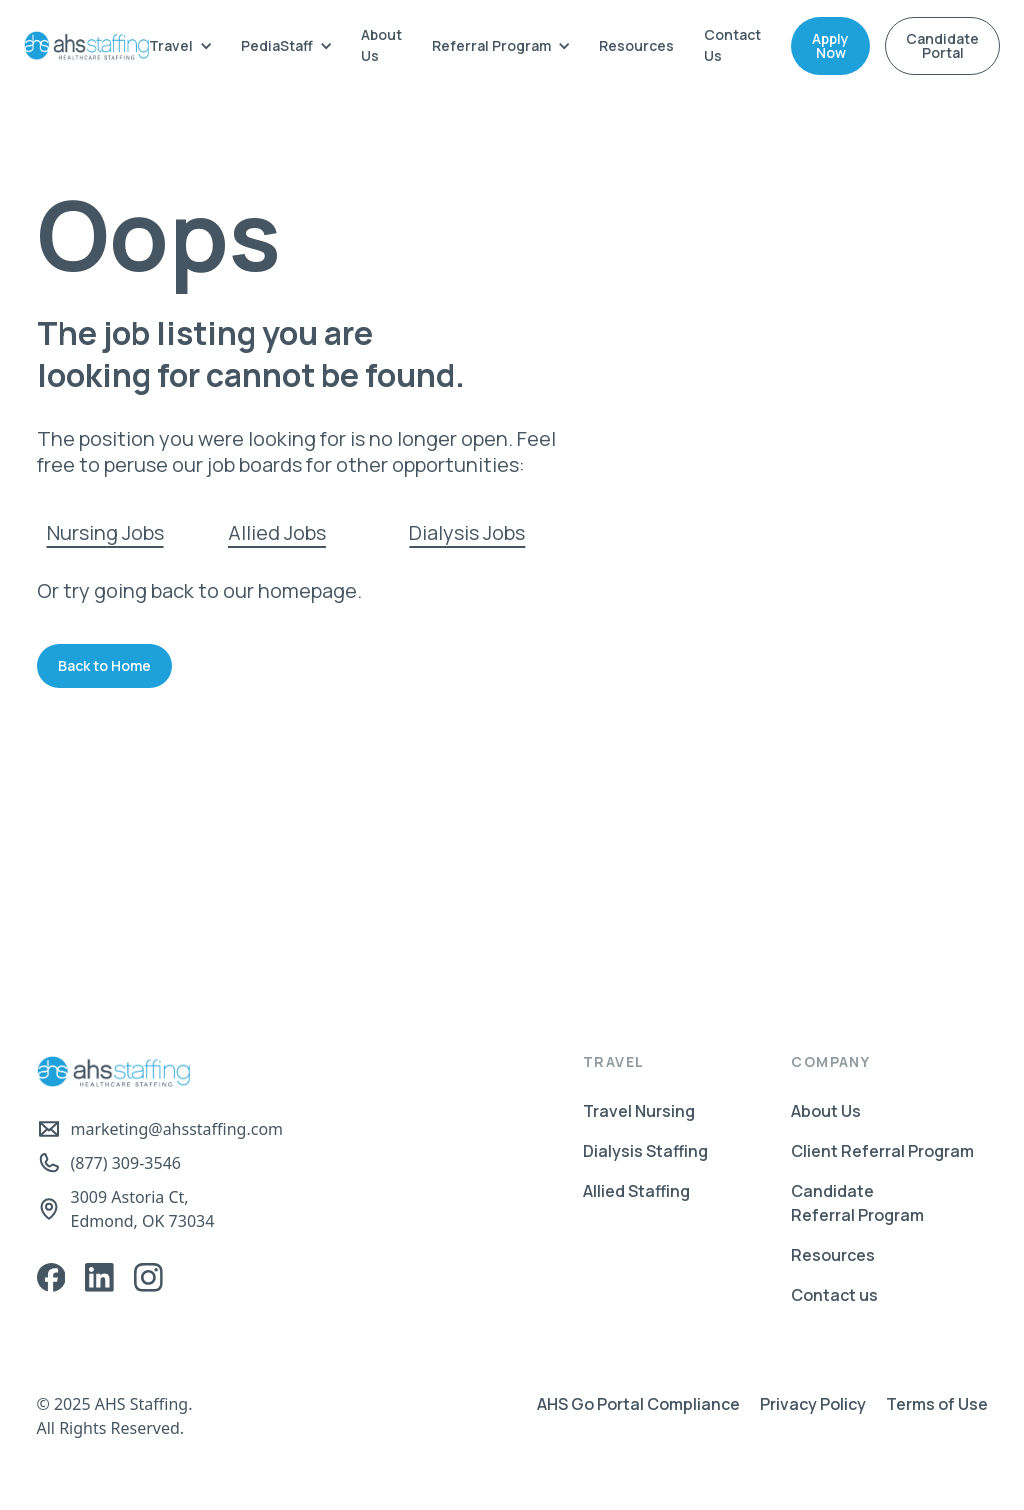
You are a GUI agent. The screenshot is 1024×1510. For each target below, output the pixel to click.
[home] (86, 46)
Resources (636, 45)
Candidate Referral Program (857, 1203)
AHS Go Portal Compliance (638, 1404)
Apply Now (830, 45)
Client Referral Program (882, 1151)
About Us (381, 45)
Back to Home (104, 665)
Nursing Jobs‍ (105, 532)
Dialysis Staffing (645, 1151)
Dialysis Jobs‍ (467, 532)
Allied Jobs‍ (277, 532)
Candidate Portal (942, 45)
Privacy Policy (813, 1404)
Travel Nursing (639, 1111)
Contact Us (732, 45)
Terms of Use (937, 1404)
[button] (180, 45)
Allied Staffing (636, 1191)
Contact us (834, 1295)
